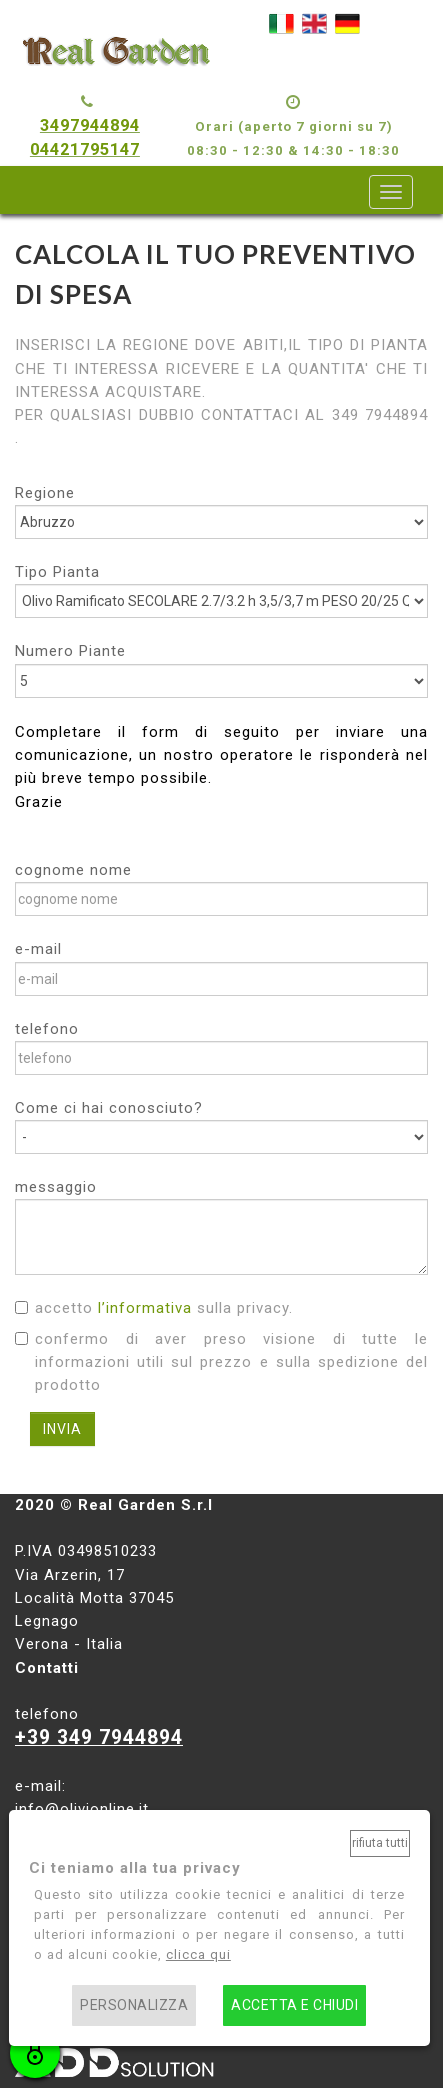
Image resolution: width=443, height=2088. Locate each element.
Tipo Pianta (57, 572)
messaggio (56, 1187)
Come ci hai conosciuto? (109, 1108)
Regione (45, 493)
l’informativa (145, 1308)
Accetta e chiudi (294, 2005)
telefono (47, 1029)
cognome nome (73, 870)
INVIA (62, 1429)
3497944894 (90, 125)
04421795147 (85, 149)
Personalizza (134, 2005)
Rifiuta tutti (380, 1843)
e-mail (38, 949)
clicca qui (198, 1954)
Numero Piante (70, 651)
